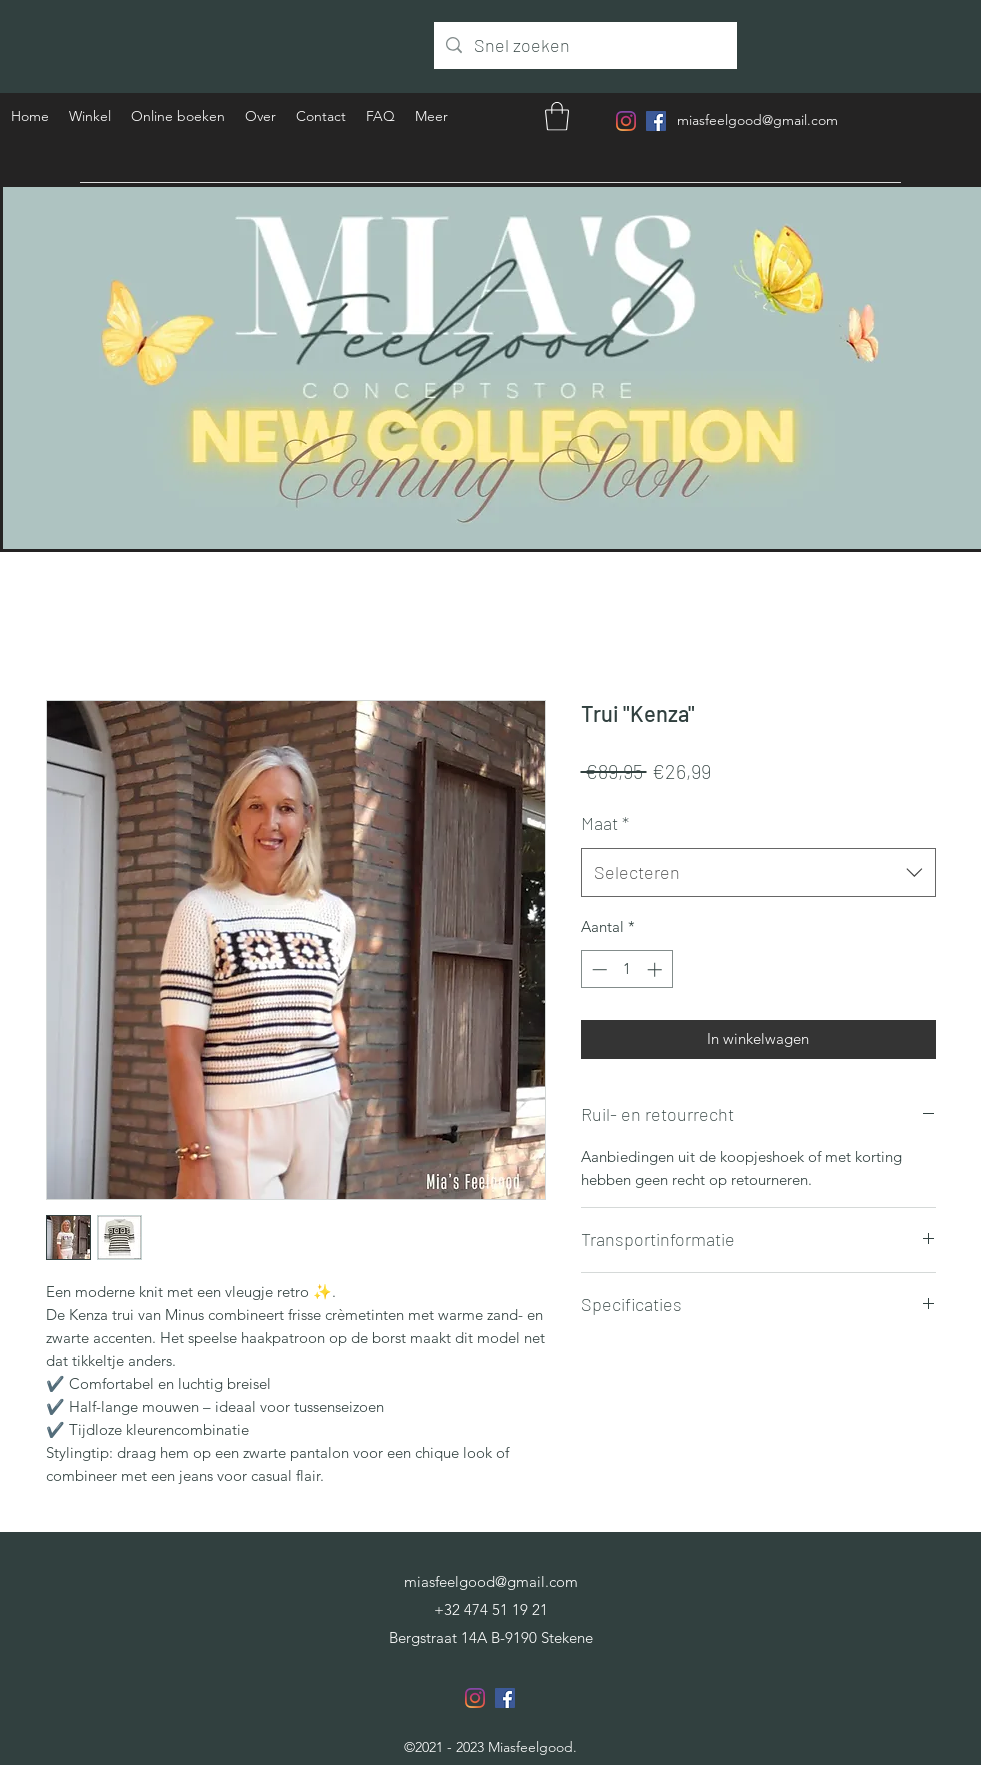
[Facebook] (656, 121)
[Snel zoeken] (584, 46)
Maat (605, 823)
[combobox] (758, 873)
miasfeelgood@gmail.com (757, 120)
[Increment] (656, 969)
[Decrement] (597, 969)
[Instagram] (626, 121)
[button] (557, 116)
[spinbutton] (626, 969)
